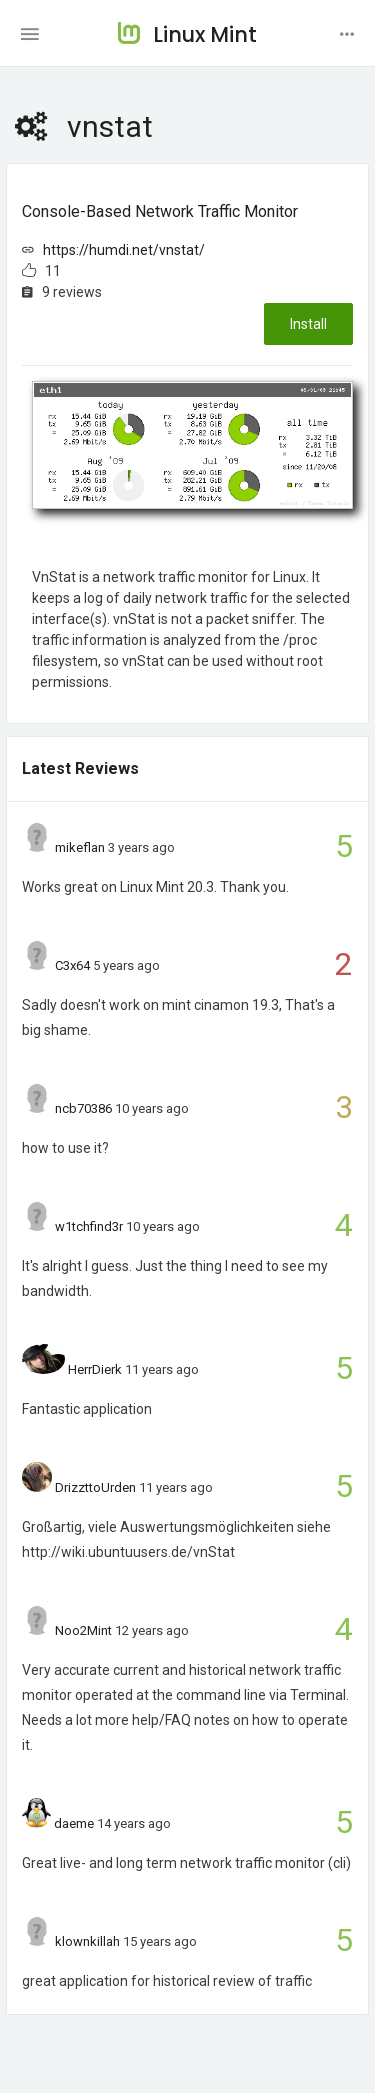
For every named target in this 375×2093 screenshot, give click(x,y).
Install (308, 324)
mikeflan (80, 847)
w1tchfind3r (89, 1226)
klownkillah (87, 1941)
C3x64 (72, 965)
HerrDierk (95, 1369)
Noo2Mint (83, 1630)
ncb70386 (83, 1108)
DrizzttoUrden (95, 1487)
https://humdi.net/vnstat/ (124, 250)
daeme (74, 1823)
